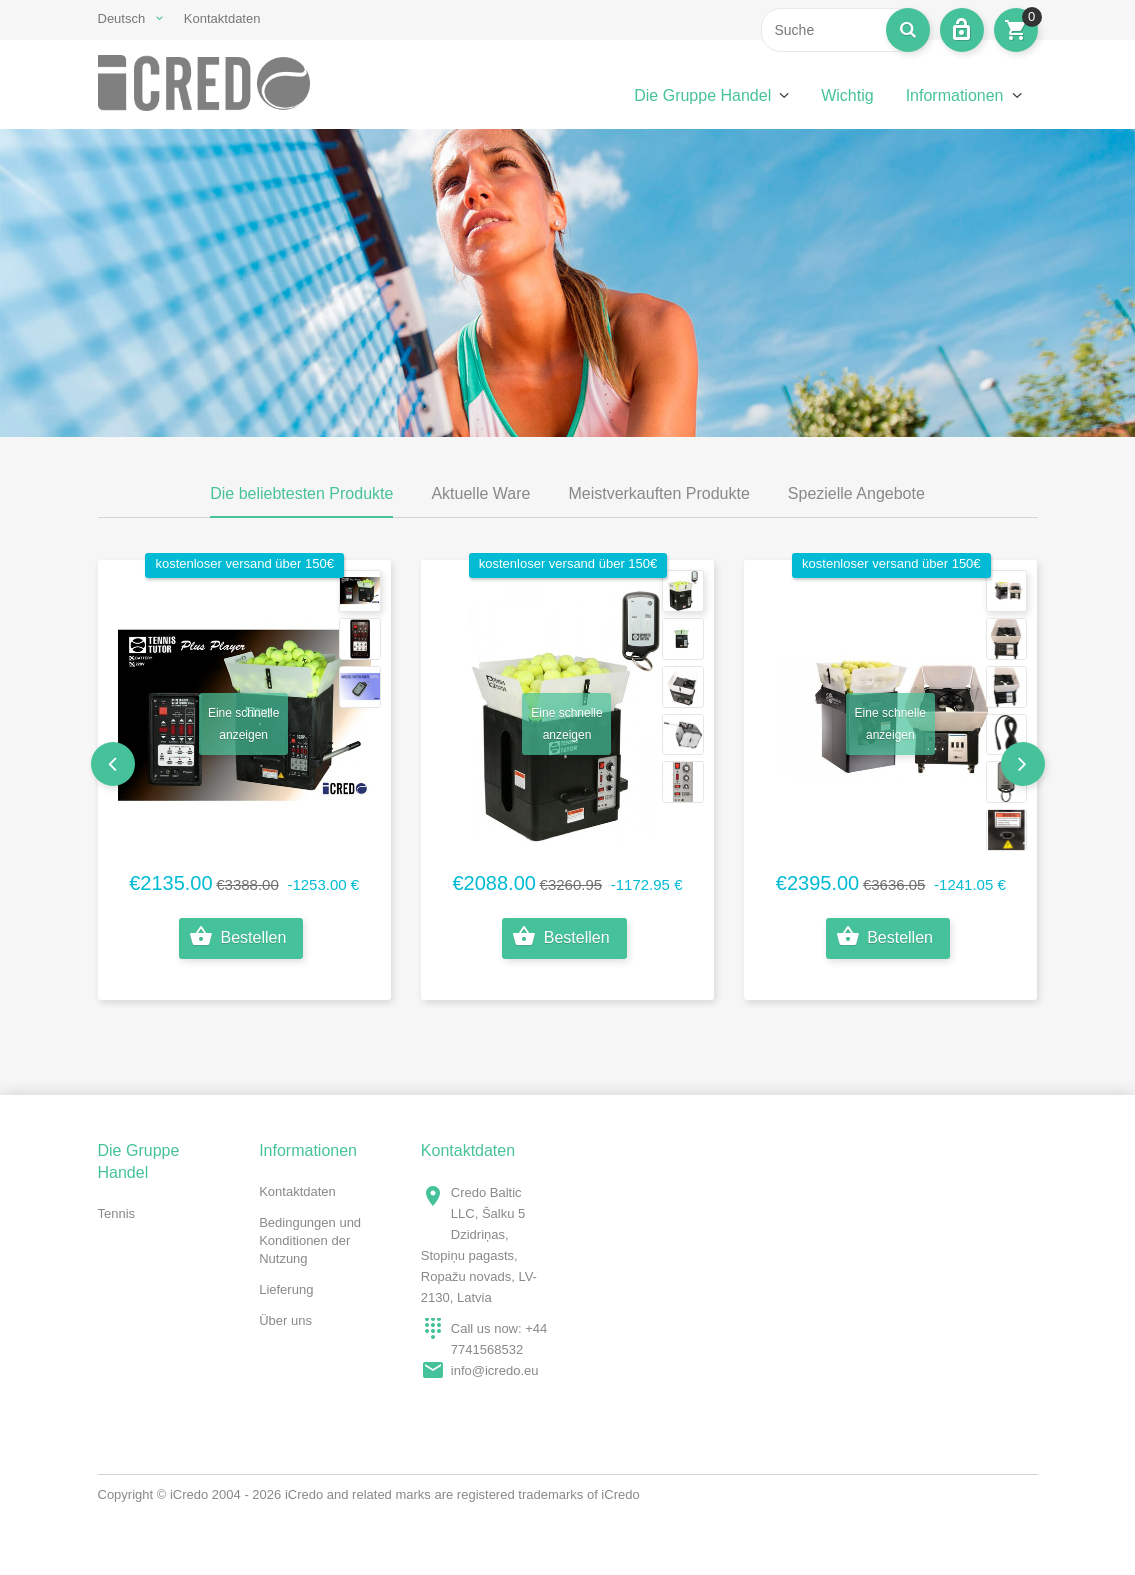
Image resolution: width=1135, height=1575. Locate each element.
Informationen (955, 95)
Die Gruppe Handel (702, 95)
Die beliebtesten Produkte (301, 493)
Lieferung (286, 1289)
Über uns (285, 1320)
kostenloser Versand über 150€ (244, 563)
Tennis (117, 1213)
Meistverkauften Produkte (658, 493)
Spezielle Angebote (856, 493)
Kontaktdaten (222, 18)
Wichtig (847, 95)
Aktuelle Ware (480, 493)
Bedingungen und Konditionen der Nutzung (310, 1240)
